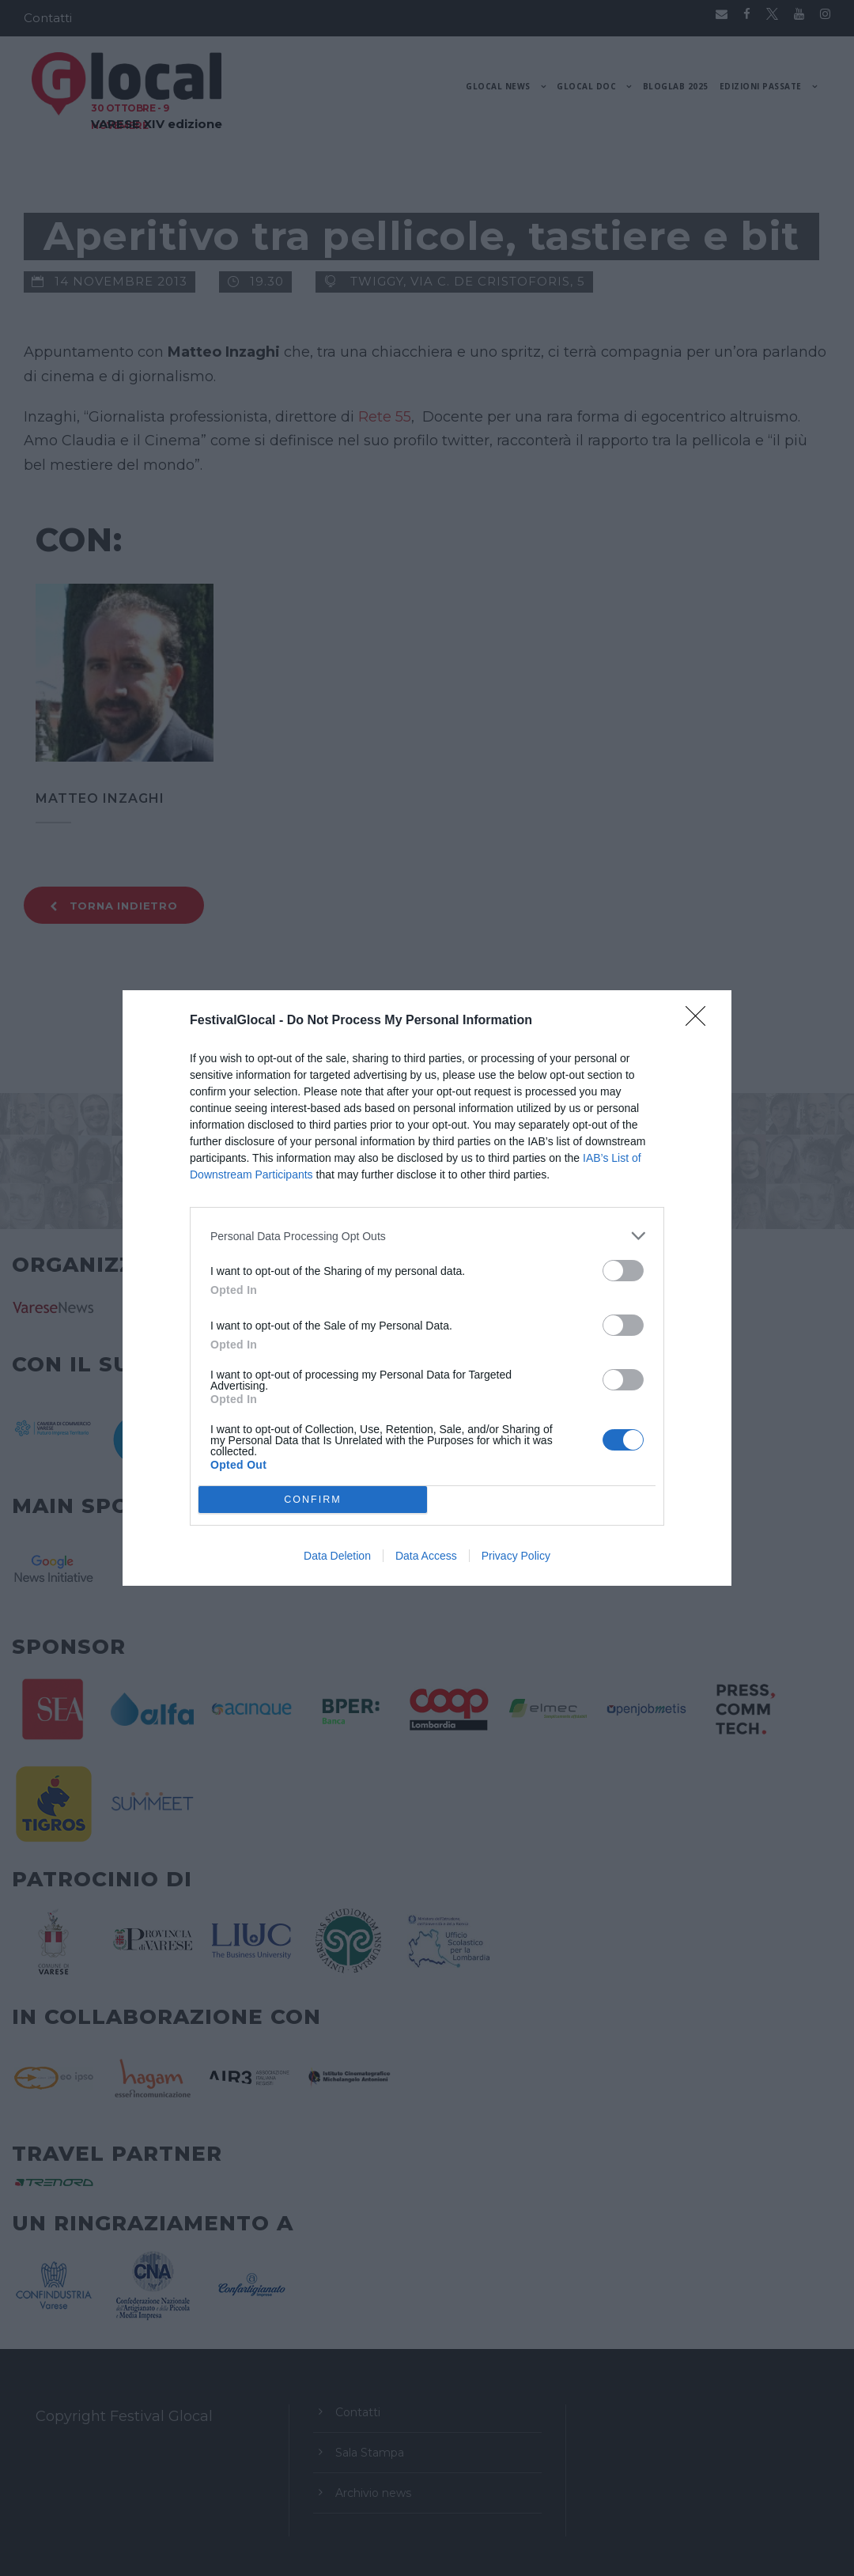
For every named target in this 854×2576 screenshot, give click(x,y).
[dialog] (427, 1288)
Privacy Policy (516, 1555)
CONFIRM (312, 1500)
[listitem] (427, 1235)
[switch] (623, 1270)
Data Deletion (337, 1555)
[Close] (701, 1021)
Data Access (426, 1555)
